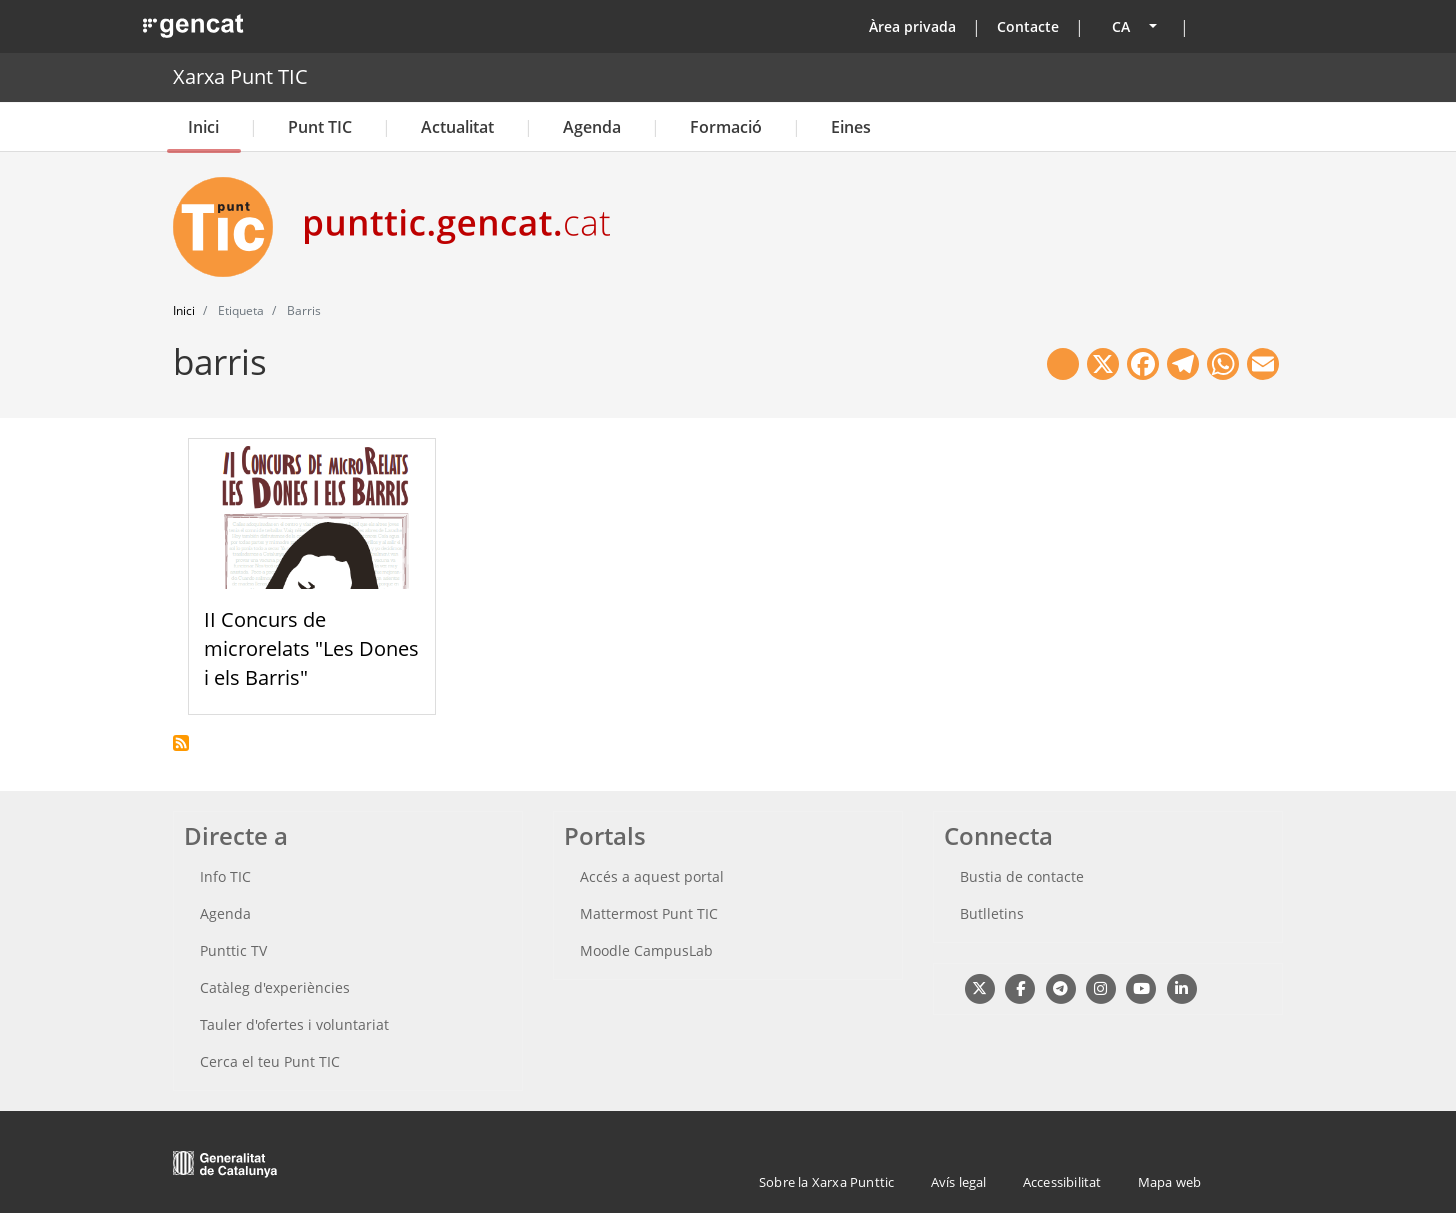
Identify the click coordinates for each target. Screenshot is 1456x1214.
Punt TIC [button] (320, 127)
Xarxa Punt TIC (240, 76)
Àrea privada (912, 26)
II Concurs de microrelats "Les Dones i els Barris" (311, 648)
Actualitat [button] (457, 127)
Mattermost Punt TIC (649, 913)
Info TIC (225, 876)
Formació (726, 127)
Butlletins (992, 913)
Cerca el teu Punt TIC (270, 1061)
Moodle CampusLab (646, 950)
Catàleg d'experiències (275, 987)
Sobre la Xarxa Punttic (826, 1182)
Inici (203, 127)
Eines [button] (851, 127)
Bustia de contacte (1022, 876)
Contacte (1028, 26)
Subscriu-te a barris (181, 743)
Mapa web (1170, 1182)
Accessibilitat (1062, 1182)
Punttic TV (233, 950)
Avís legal (959, 1182)
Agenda (592, 127)
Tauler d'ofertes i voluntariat (294, 1024)
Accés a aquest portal (652, 876)
